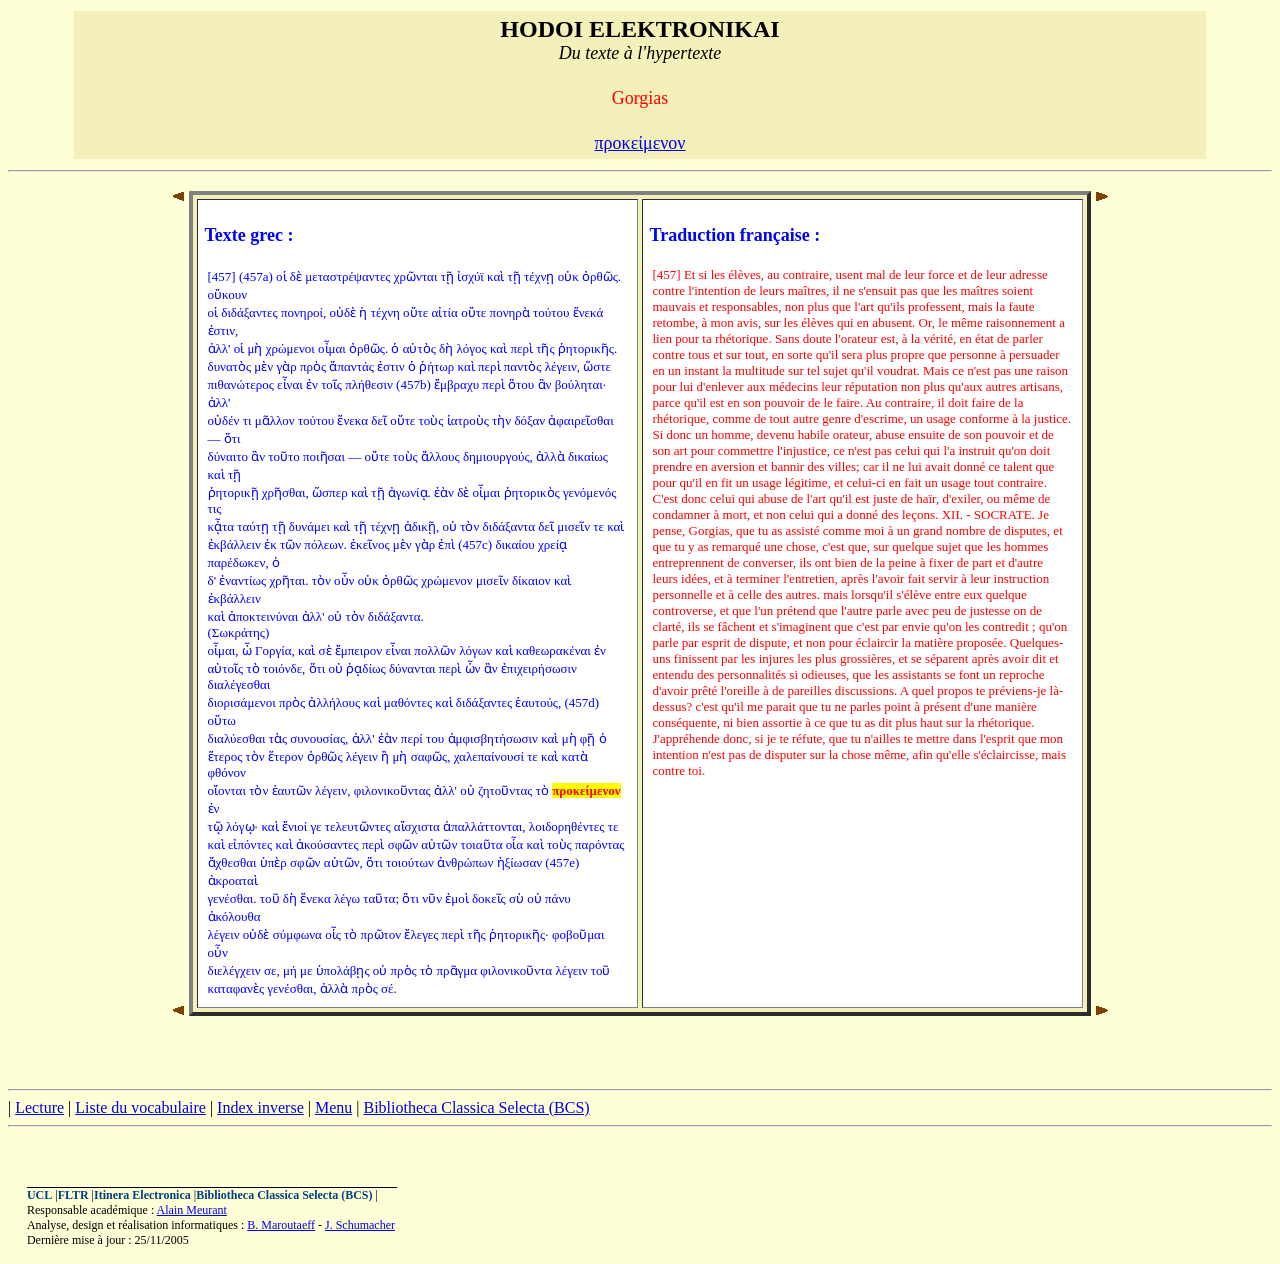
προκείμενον (639, 143)
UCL (39, 1195)
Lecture (39, 1107)
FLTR (73, 1195)
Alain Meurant (192, 1210)
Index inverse (260, 1107)
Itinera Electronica (142, 1195)
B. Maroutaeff (281, 1225)
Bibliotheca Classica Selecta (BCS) (476, 1107)
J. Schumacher (360, 1225)
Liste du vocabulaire (140, 1107)
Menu (333, 1107)
